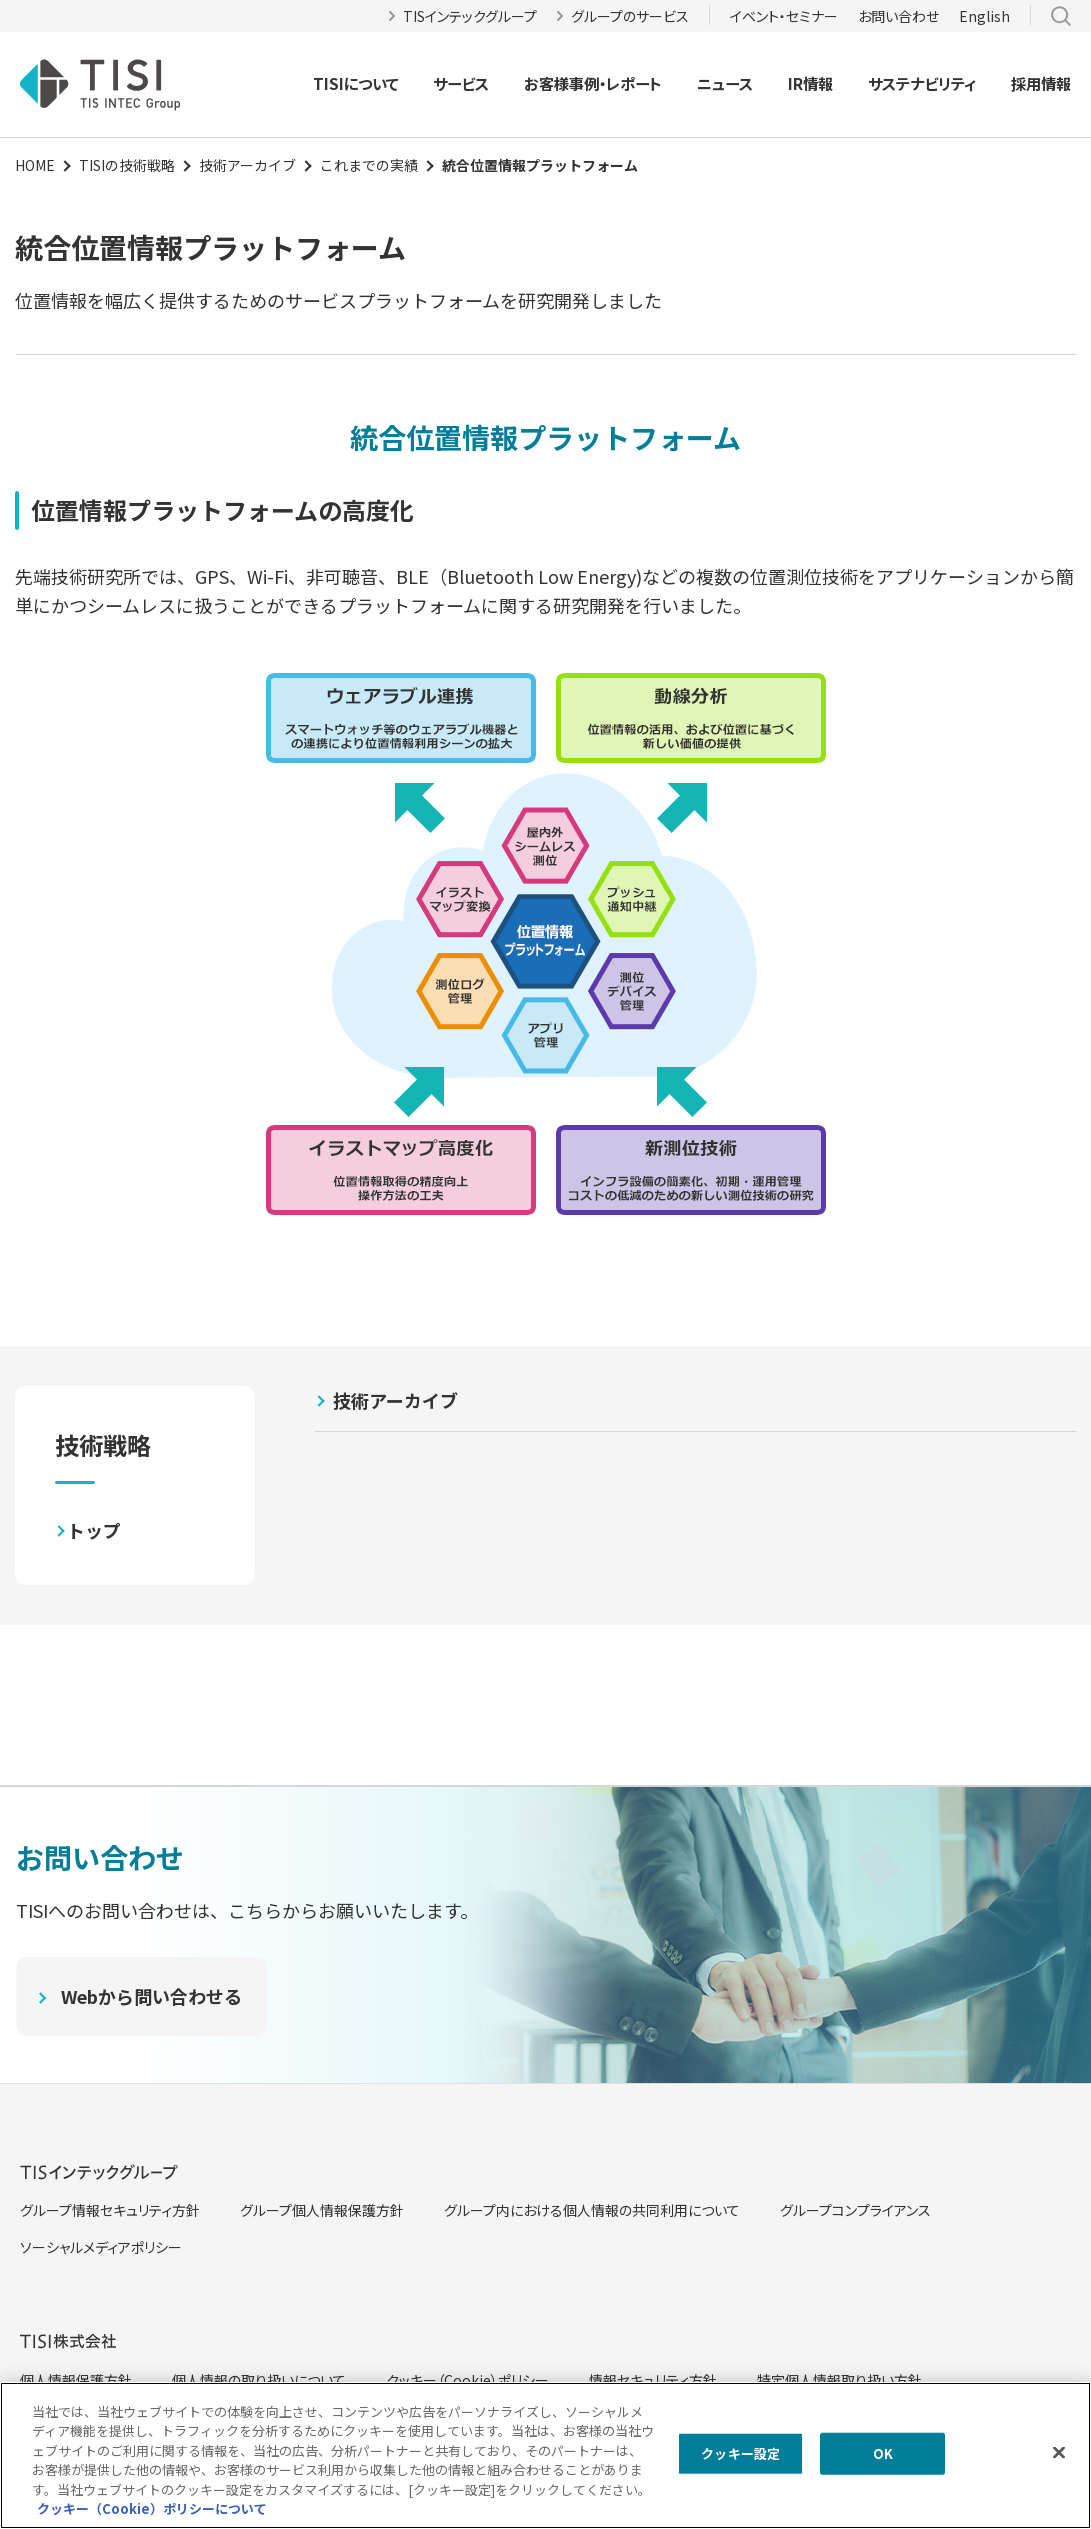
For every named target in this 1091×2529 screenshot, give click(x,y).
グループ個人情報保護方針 (322, 2210)
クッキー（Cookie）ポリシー (467, 2380)
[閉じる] (1059, 2453)
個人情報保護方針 (76, 2380)
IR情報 (810, 83)
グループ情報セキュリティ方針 (110, 2210)
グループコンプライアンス (855, 2210)
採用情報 (1041, 83)
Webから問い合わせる (151, 1996)
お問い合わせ (898, 16)
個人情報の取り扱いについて (259, 2380)
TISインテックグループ (470, 16)
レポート (634, 83)
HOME (35, 165)
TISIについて (356, 83)
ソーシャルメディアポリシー (101, 2247)
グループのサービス (630, 16)
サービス (461, 83)
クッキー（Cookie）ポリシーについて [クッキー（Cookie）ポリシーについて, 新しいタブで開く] (152, 2508)
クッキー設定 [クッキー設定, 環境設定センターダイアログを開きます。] (740, 2453)
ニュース (725, 83)
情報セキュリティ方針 (653, 2380)
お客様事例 (561, 83)
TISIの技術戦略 (127, 165)
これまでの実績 (369, 165)
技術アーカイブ (247, 165)
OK (883, 2453)
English (984, 16)
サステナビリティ (922, 83)
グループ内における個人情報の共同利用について (592, 2210)
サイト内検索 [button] (1061, 16)
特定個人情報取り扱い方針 (839, 2380)
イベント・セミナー (784, 16)
